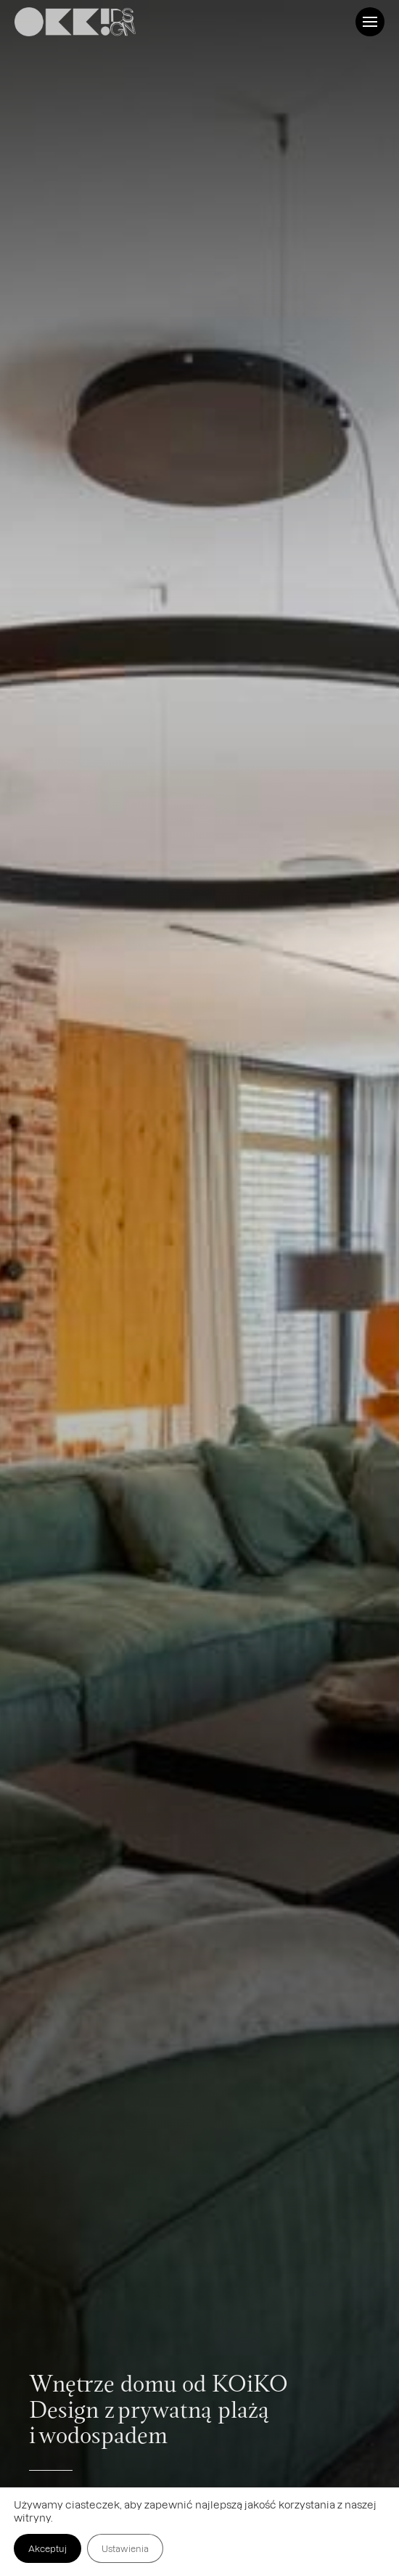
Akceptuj (47, 2548)
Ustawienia (125, 2548)
